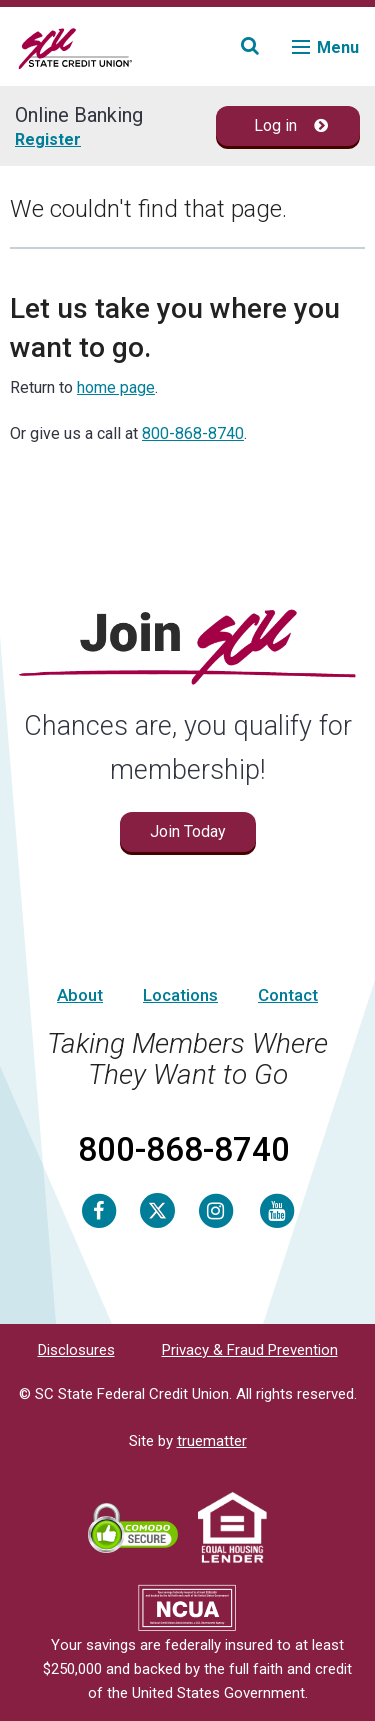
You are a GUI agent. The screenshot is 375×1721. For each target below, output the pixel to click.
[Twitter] (157, 1210)
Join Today (188, 831)
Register (48, 139)
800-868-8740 (193, 433)
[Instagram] (216, 1210)
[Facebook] (99, 1210)
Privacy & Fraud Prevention (250, 1350)
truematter (212, 1441)
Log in (291, 125)
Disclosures (76, 1350)
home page (116, 387)
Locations (180, 995)
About (80, 995)
